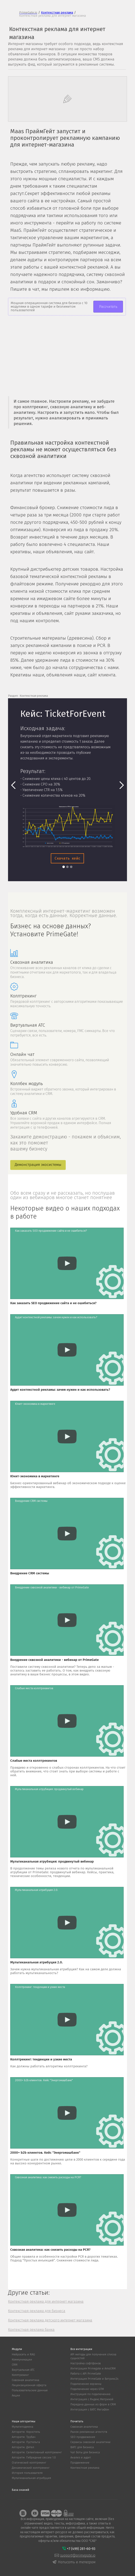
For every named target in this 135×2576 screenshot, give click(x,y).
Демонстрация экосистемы (38, 1165)
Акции (16, 2395)
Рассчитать (108, 307)
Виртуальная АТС (23, 2370)
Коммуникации (22, 2359)
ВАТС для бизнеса (82, 2447)
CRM (14, 2364)
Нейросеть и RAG (23, 2354)
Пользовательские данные (30, 2390)
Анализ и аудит (80, 2457)
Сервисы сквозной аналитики (90, 2442)
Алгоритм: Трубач (23, 2437)
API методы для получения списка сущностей (93, 2356)
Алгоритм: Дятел (23, 2447)
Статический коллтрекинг (29, 2462)
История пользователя (27, 2473)
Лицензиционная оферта (29, 2385)
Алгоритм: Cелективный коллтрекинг (37, 2452)
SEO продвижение (82, 2437)
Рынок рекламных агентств (88, 2432)
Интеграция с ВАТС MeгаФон (89, 2409)
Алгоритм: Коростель (26, 2432)
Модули (17, 2349)
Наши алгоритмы (23, 2421)
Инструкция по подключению (90, 2394)
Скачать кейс (67, 858)
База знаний (20, 2490)
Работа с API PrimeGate (85, 2373)
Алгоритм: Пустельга (26, 2442)
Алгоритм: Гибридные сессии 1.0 (34, 2457)
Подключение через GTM (87, 2389)
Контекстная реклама (84, 2467)
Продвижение (79, 2462)
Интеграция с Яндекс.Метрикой (91, 2399)
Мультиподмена (22, 2426)
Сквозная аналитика (25, 2380)
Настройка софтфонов (85, 2363)
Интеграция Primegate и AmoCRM (93, 2368)
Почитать (76, 2421)
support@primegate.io (77, 2555)
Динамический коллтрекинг (31, 2467)
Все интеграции (81, 2349)
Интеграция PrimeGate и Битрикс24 (94, 2378)
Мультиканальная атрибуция (31, 2478)
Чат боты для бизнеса (85, 2452)
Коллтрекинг (20, 2375)
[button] (13, 785)
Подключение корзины (85, 2384)
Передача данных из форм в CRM (93, 2404)
